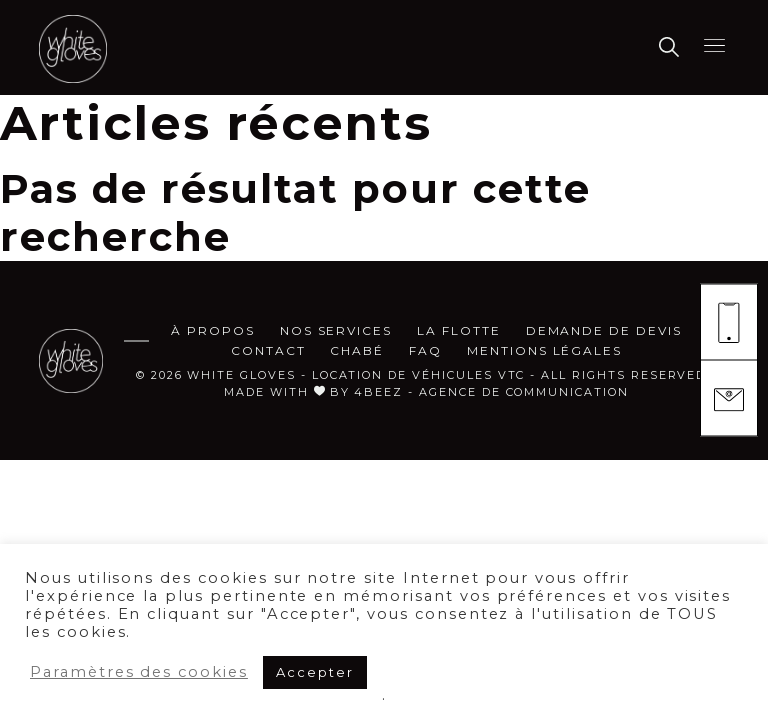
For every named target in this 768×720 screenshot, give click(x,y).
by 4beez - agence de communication (479, 392)
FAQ (425, 350)
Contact (268, 350)
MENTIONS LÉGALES (544, 350)
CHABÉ (357, 350)
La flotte (459, 330)
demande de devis (604, 330)
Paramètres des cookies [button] (139, 672)
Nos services (336, 330)
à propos (213, 330)
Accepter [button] (315, 672)
